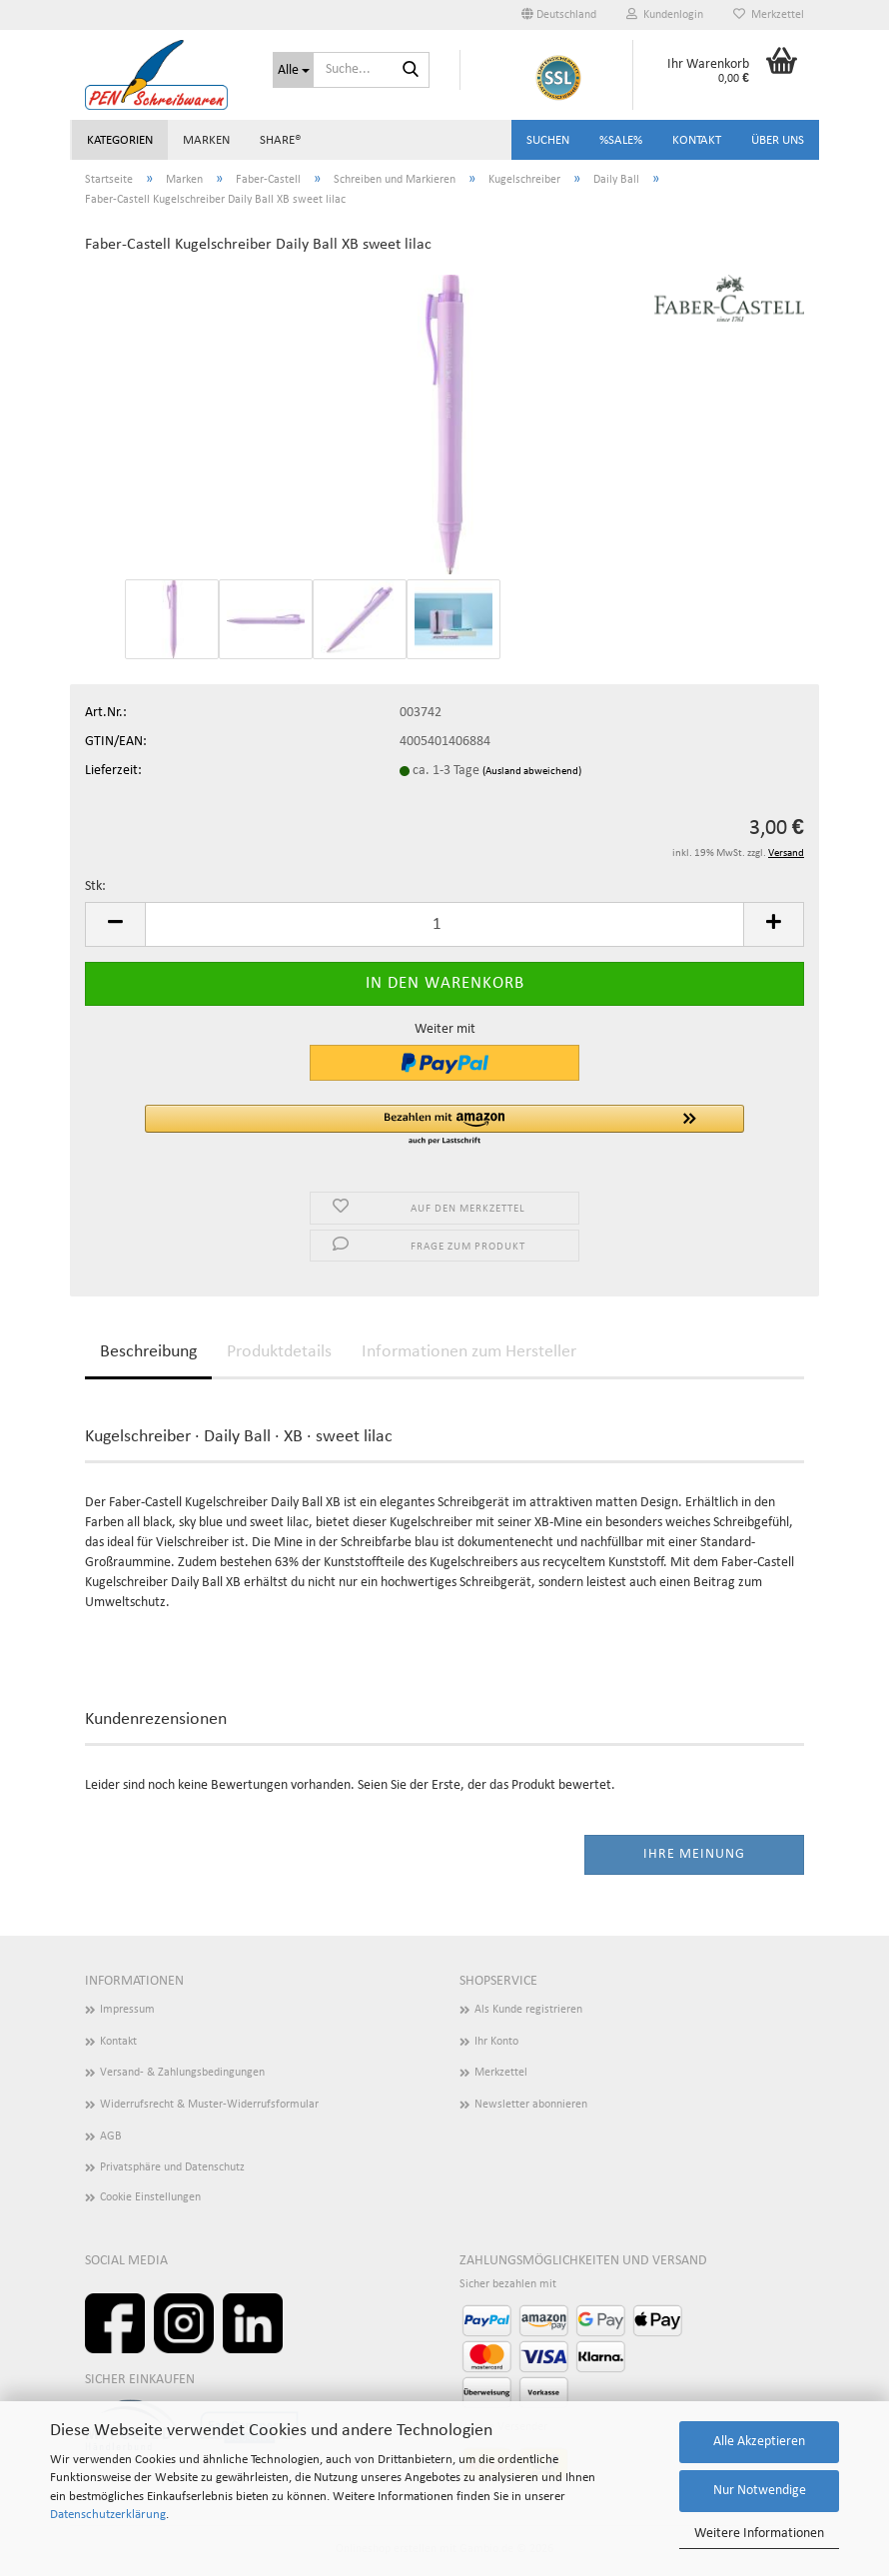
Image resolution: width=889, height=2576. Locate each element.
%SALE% (620, 140)
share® (281, 140)
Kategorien (120, 140)
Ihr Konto (496, 2042)
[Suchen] (411, 71)
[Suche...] (293, 70)
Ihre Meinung (694, 1854)
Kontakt (696, 140)
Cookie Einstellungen (150, 2197)
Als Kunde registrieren (528, 2010)
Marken (206, 140)
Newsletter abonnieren (530, 2105)
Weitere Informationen (759, 2533)
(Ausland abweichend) (531, 771)
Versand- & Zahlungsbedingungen (182, 2073)
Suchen (547, 140)
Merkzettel (768, 14)
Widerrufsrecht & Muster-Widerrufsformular (209, 2105)
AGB (111, 2137)
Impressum (127, 2010)
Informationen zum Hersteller (469, 1351)
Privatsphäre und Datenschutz (172, 2167)
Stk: (95, 886)
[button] (558, 15)
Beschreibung (148, 1351)
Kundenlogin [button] (664, 14)
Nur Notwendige (759, 2490)
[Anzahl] (444, 924)
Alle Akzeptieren (759, 2441)
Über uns (777, 140)
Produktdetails (279, 1351)
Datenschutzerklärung (108, 2514)
